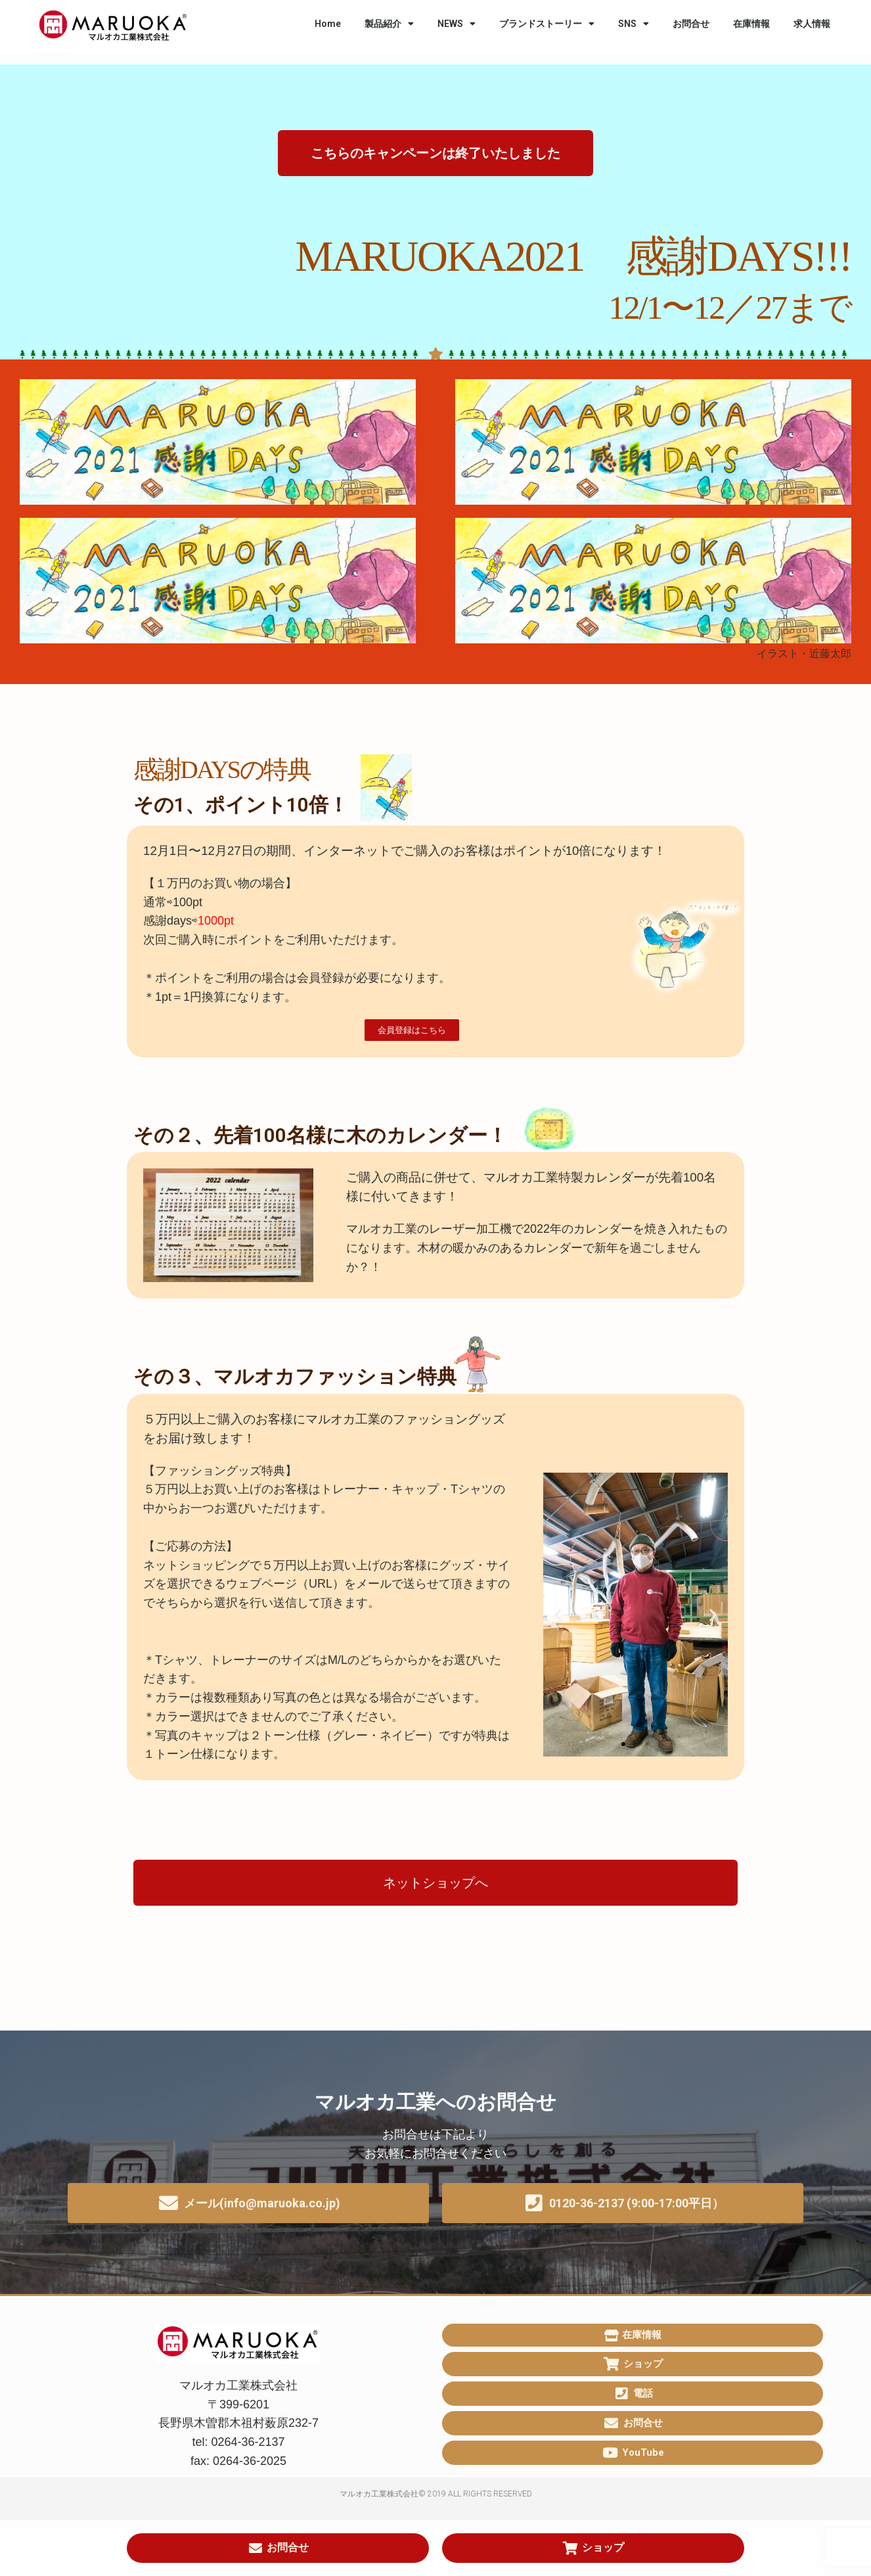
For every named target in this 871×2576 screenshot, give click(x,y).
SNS (633, 23)
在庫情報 (751, 23)
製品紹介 (389, 23)
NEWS (456, 23)
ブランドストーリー (546, 23)
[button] (435, 153)
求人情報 (811, 23)
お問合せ (691, 23)
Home (328, 23)
